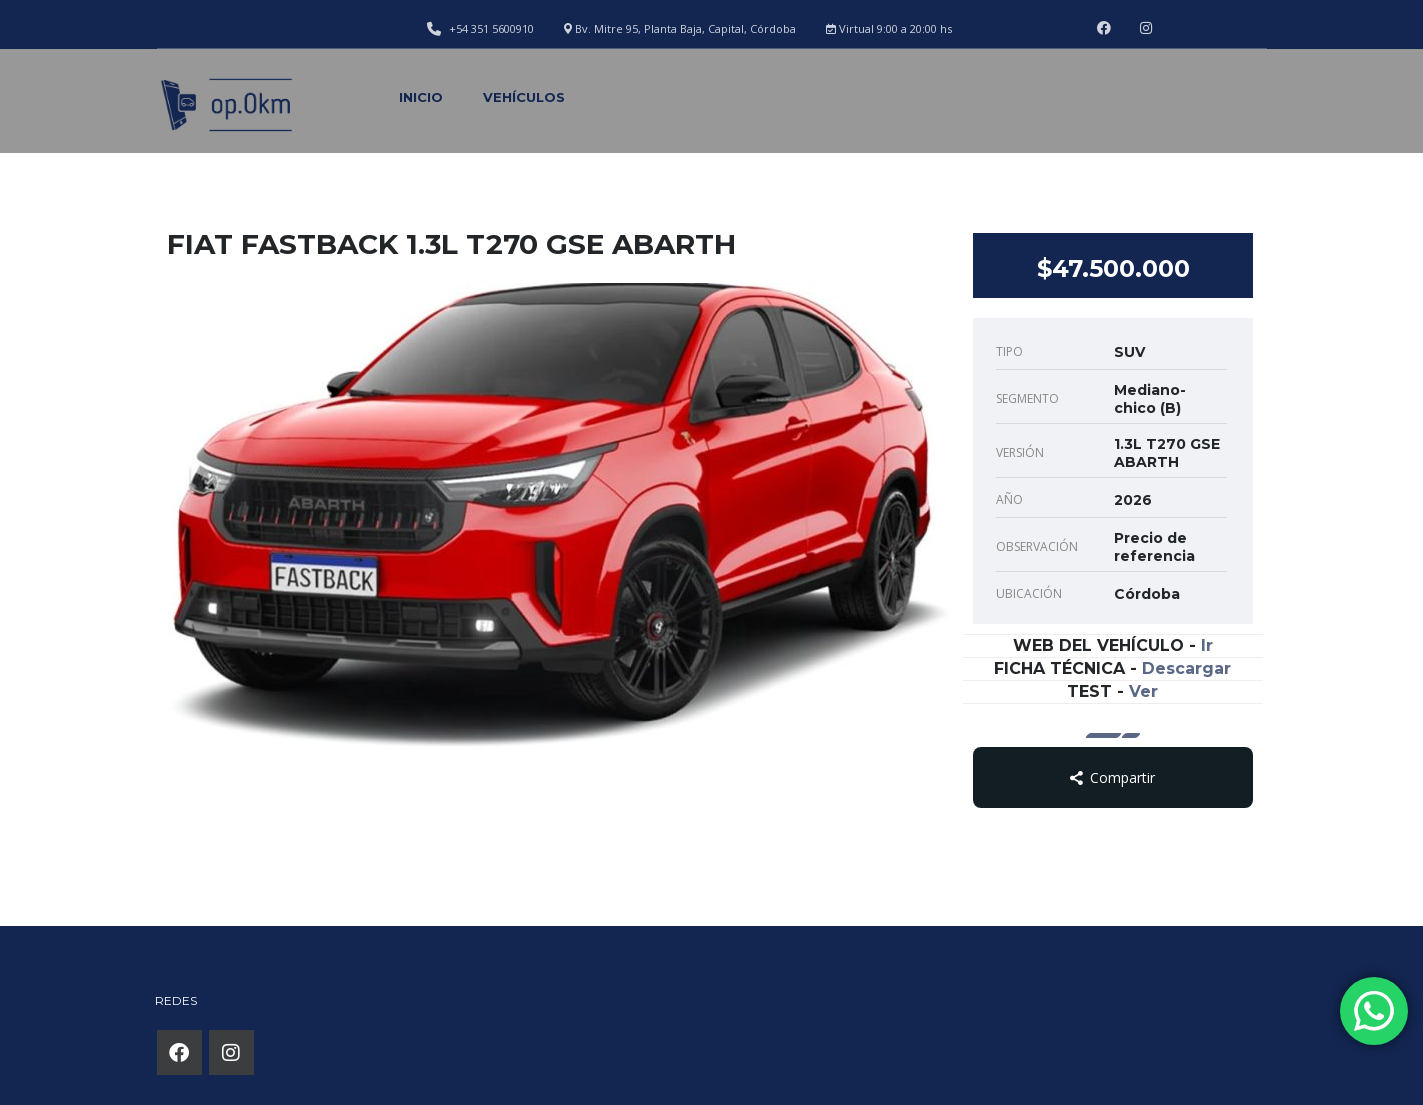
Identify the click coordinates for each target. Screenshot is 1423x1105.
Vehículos (524, 97)
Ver (1143, 691)
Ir (1207, 645)
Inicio (421, 97)
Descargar (1186, 668)
